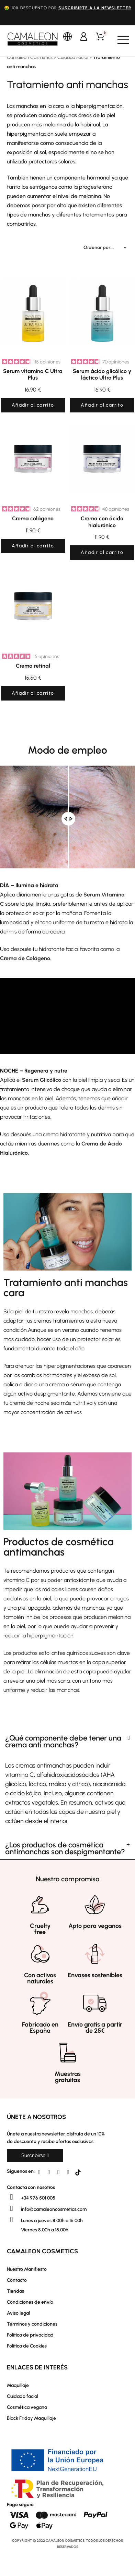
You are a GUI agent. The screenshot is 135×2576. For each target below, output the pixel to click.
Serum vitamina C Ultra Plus (33, 374)
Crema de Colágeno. (26, 958)
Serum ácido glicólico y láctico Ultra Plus (102, 374)
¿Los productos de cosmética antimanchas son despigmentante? (65, 1848)
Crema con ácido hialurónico (102, 521)
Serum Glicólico (41, 1080)
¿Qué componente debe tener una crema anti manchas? (63, 1741)
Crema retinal (33, 665)
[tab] (67, 1742)
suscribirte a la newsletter (94, 7)
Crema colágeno (33, 518)
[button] (35, 2155)
